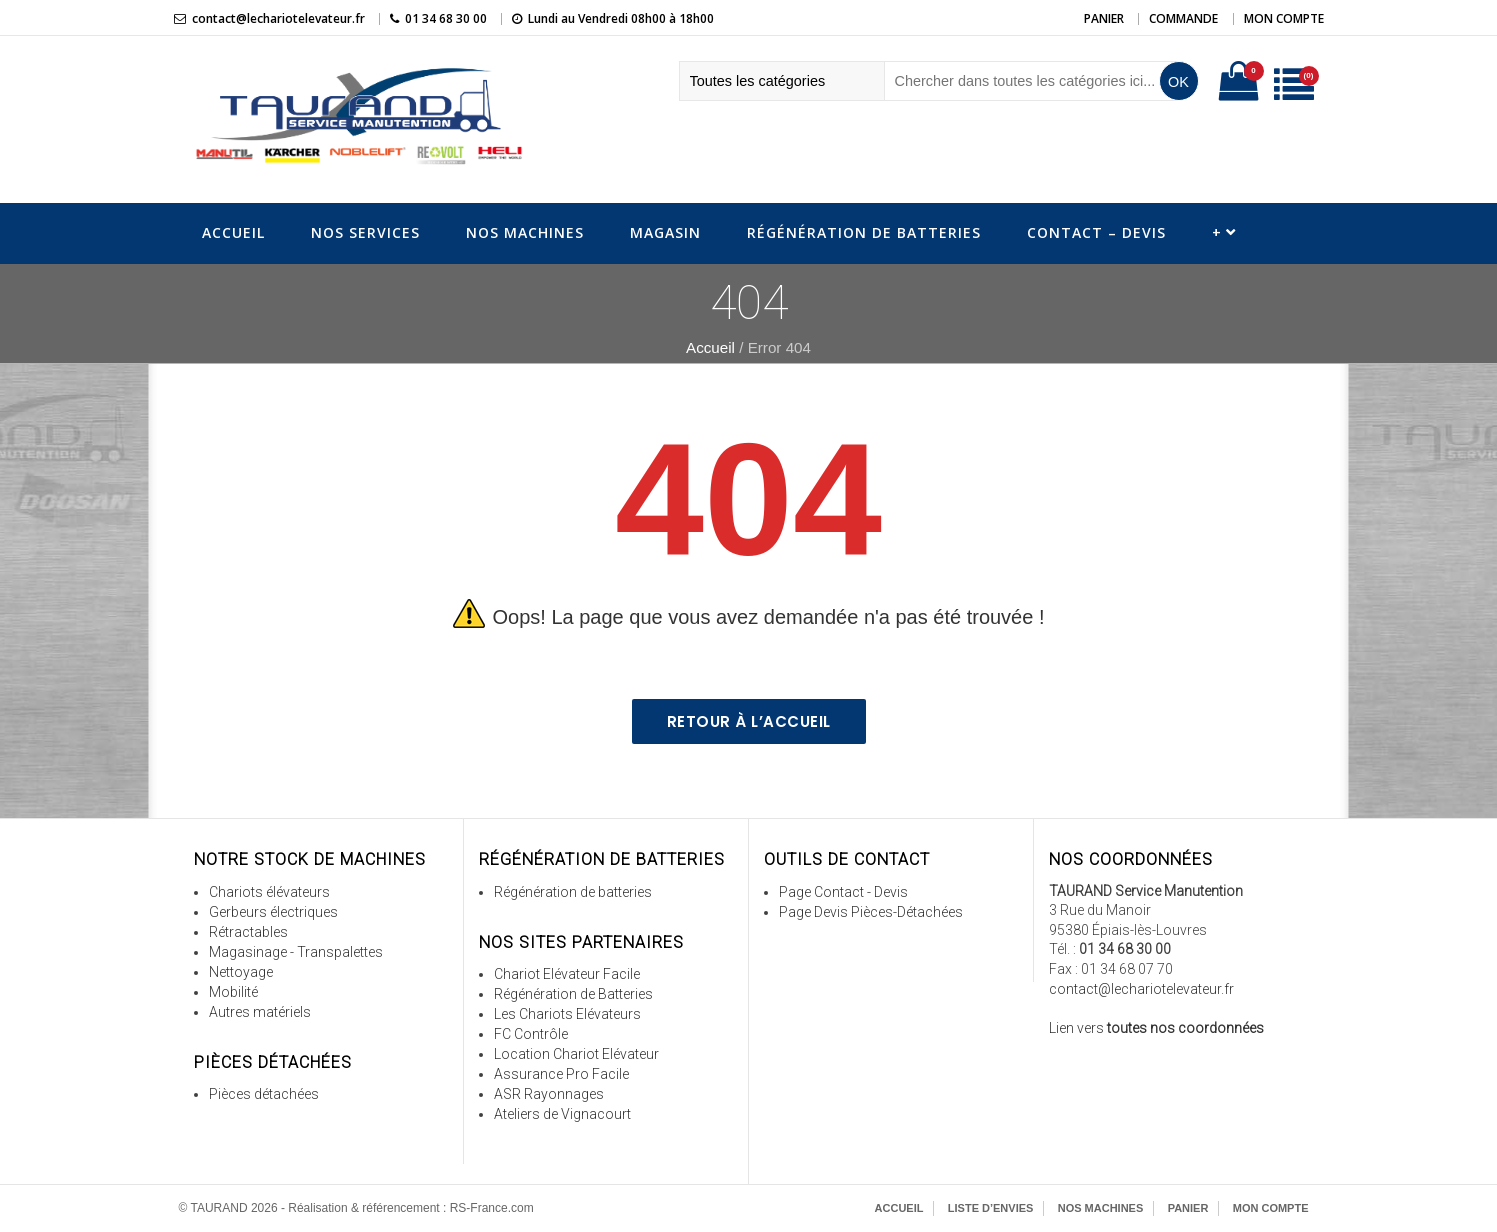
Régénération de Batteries (864, 232)
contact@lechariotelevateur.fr (278, 18)
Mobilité (233, 992)
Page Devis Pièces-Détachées (871, 912)
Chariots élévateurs (269, 892)
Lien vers (1156, 1028)
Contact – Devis (1096, 232)
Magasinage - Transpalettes (296, 952)
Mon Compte (1284, 18)
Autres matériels (260, 1012)
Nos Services (365, 232)
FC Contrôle (531, 1034)
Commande (1183, 18)
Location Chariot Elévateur (576, 1054)
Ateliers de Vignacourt (562, 1114)
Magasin (665, 232)
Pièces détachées (264, 1094)
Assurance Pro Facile (561, 1074)
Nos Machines (525, 232)
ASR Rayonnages (549, 1094)
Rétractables (248, 932)
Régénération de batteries (573, 892)
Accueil (233, 232)
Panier (1104, 18)
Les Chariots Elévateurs (567, 1014)
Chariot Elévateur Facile (567, 974)
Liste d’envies (991, 1208)
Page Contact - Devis (843, 892)
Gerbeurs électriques (273, 912)
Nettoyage (241, 972)
